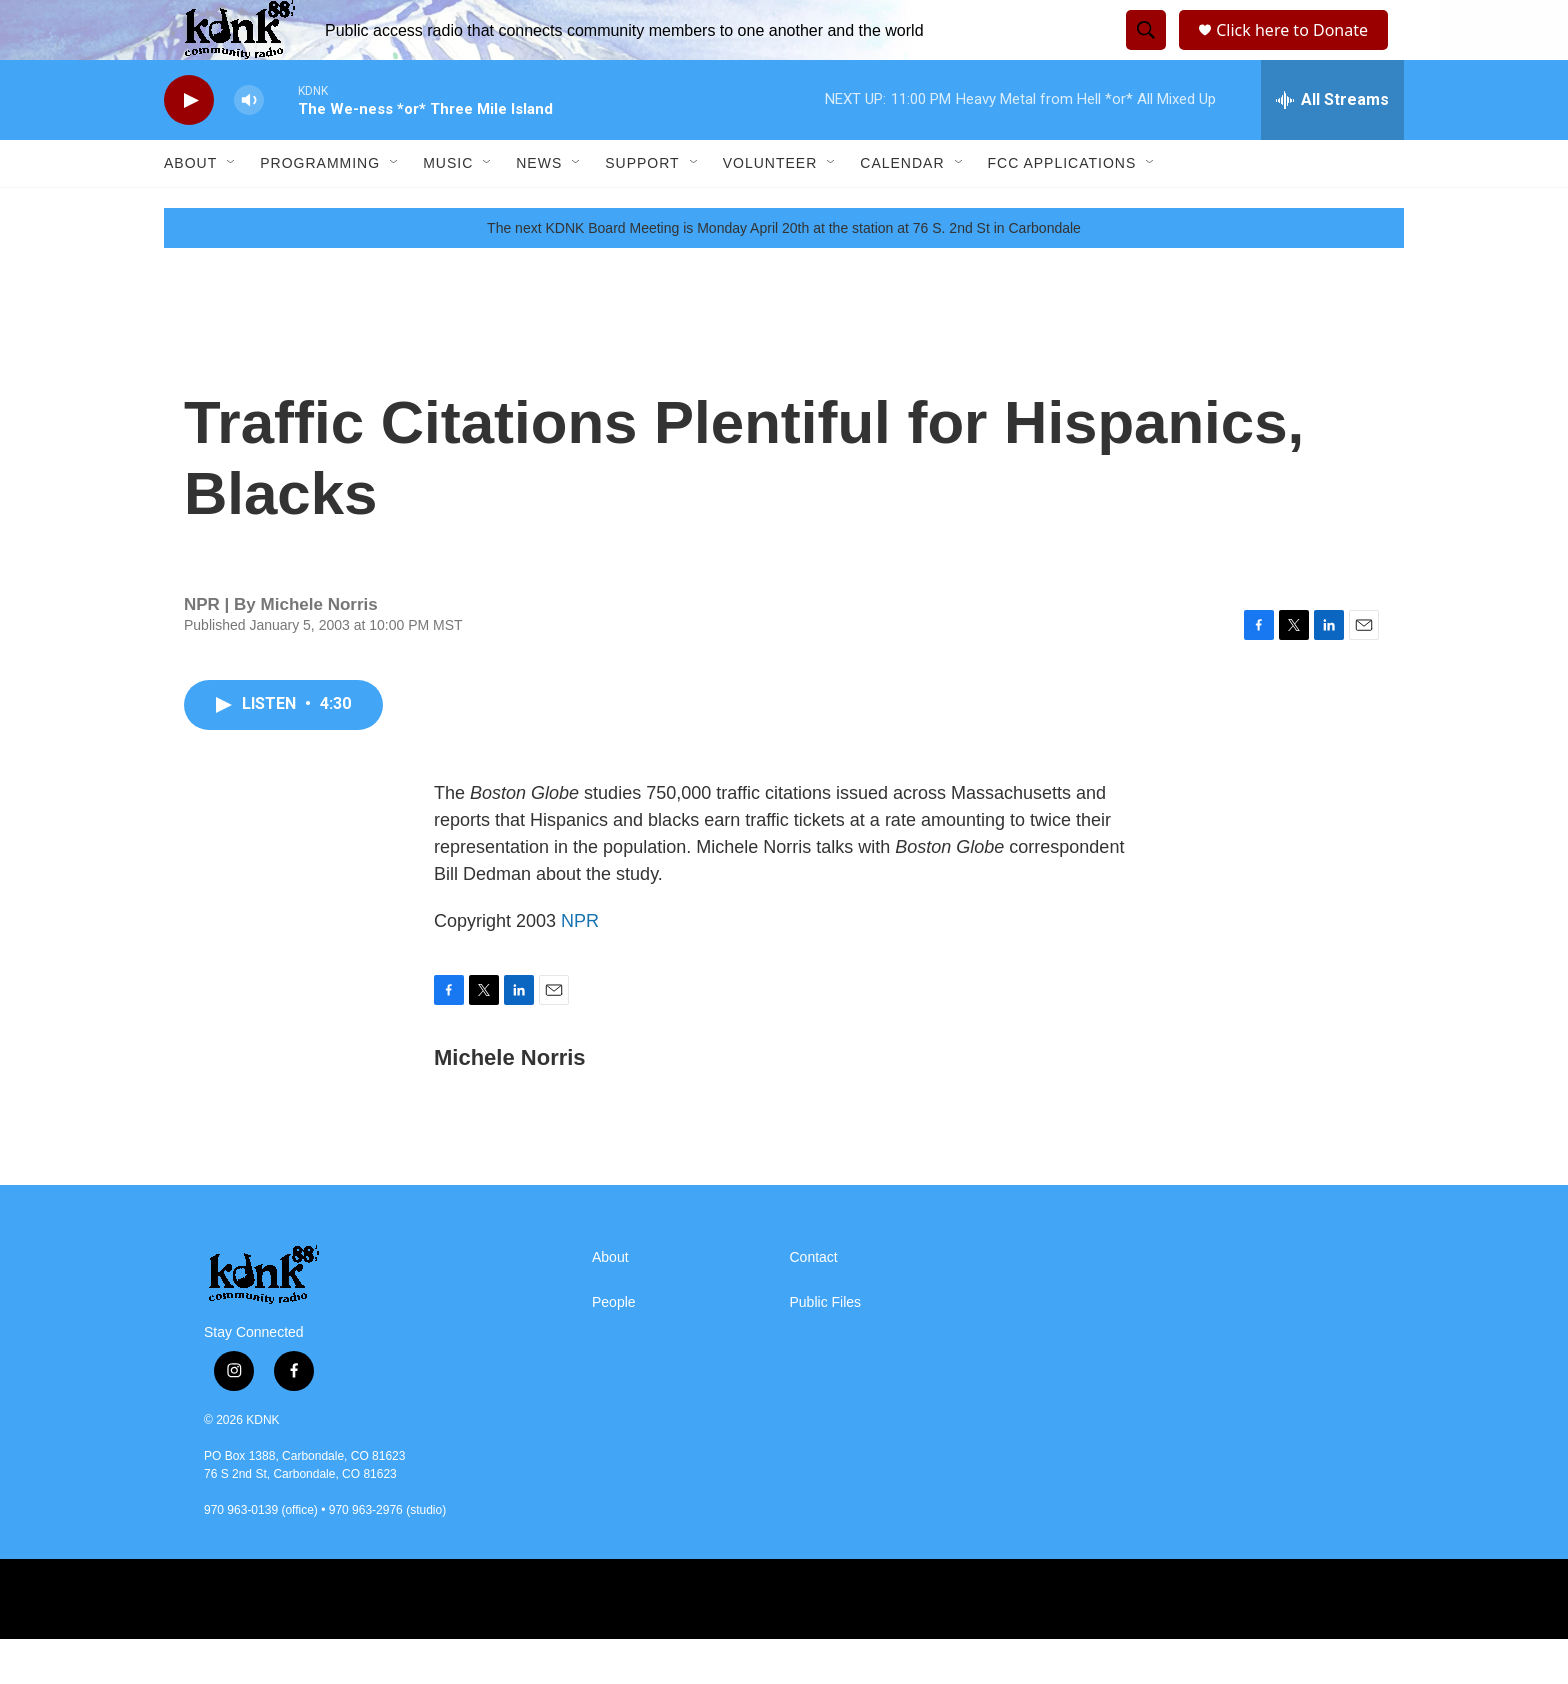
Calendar (902, 208)
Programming (320, 208)
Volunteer (770, 208)
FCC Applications (1062, 208)
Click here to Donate (1298, 52)
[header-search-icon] (1143, 53)
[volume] (249, 145)
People (614, 1347)
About (190, 208)
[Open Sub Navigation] (232, 208)
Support (642, 208)
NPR (580, 966)
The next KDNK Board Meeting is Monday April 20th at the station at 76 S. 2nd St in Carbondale (784, 273)
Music (448, 208)
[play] (189, 145)
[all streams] (1332, 145)
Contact (814, 1302)
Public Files (826, 1347)
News (539, 208)
